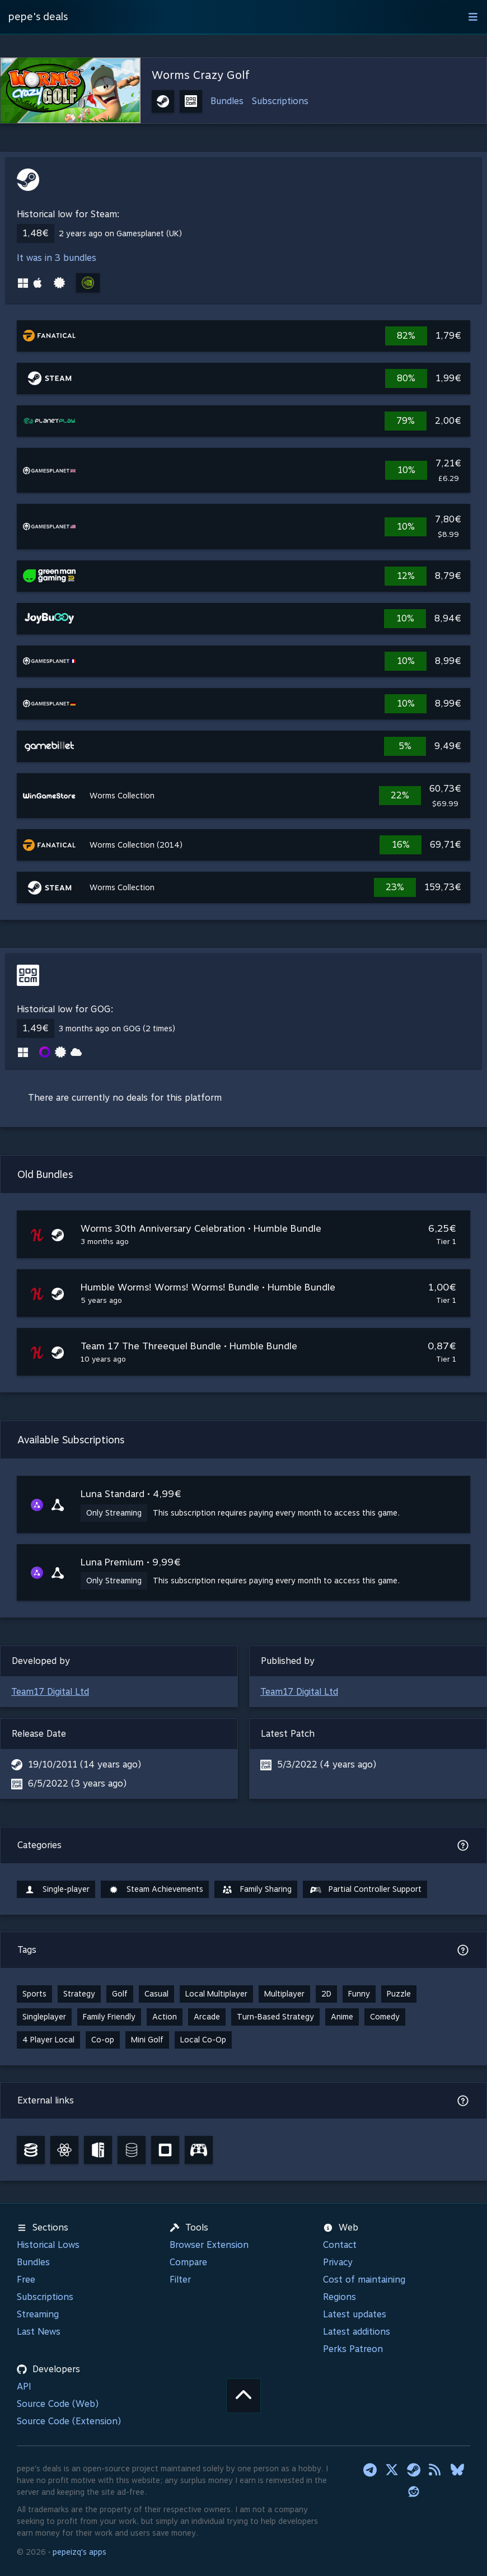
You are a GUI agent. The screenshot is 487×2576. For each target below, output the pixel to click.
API (24, 2386)
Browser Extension (209, 2245)
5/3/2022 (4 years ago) (326, 1764)
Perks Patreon (353, 2349)
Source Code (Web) (58, 2404)
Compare (188, 2262)
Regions (339, 2297)
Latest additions (356, 2331)
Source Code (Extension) (69, 2421)
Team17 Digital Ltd (50, 1691)
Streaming (38, 2314)
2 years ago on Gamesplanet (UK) (120, 233)
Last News (38, 2331)
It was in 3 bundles (56, 258)
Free (26, 2279)
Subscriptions (280, 101)
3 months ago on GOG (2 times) (117, 1028)
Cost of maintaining (364, 2279)
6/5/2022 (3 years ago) (77, 1783)
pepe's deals (38, 16)
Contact (340, 2245)
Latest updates (354, 2314)
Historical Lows (48, 2245)
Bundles (227, 101)
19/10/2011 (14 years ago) (84, 1764)
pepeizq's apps (79, 2551)
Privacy (338, 2262)
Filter (180, 2279)
